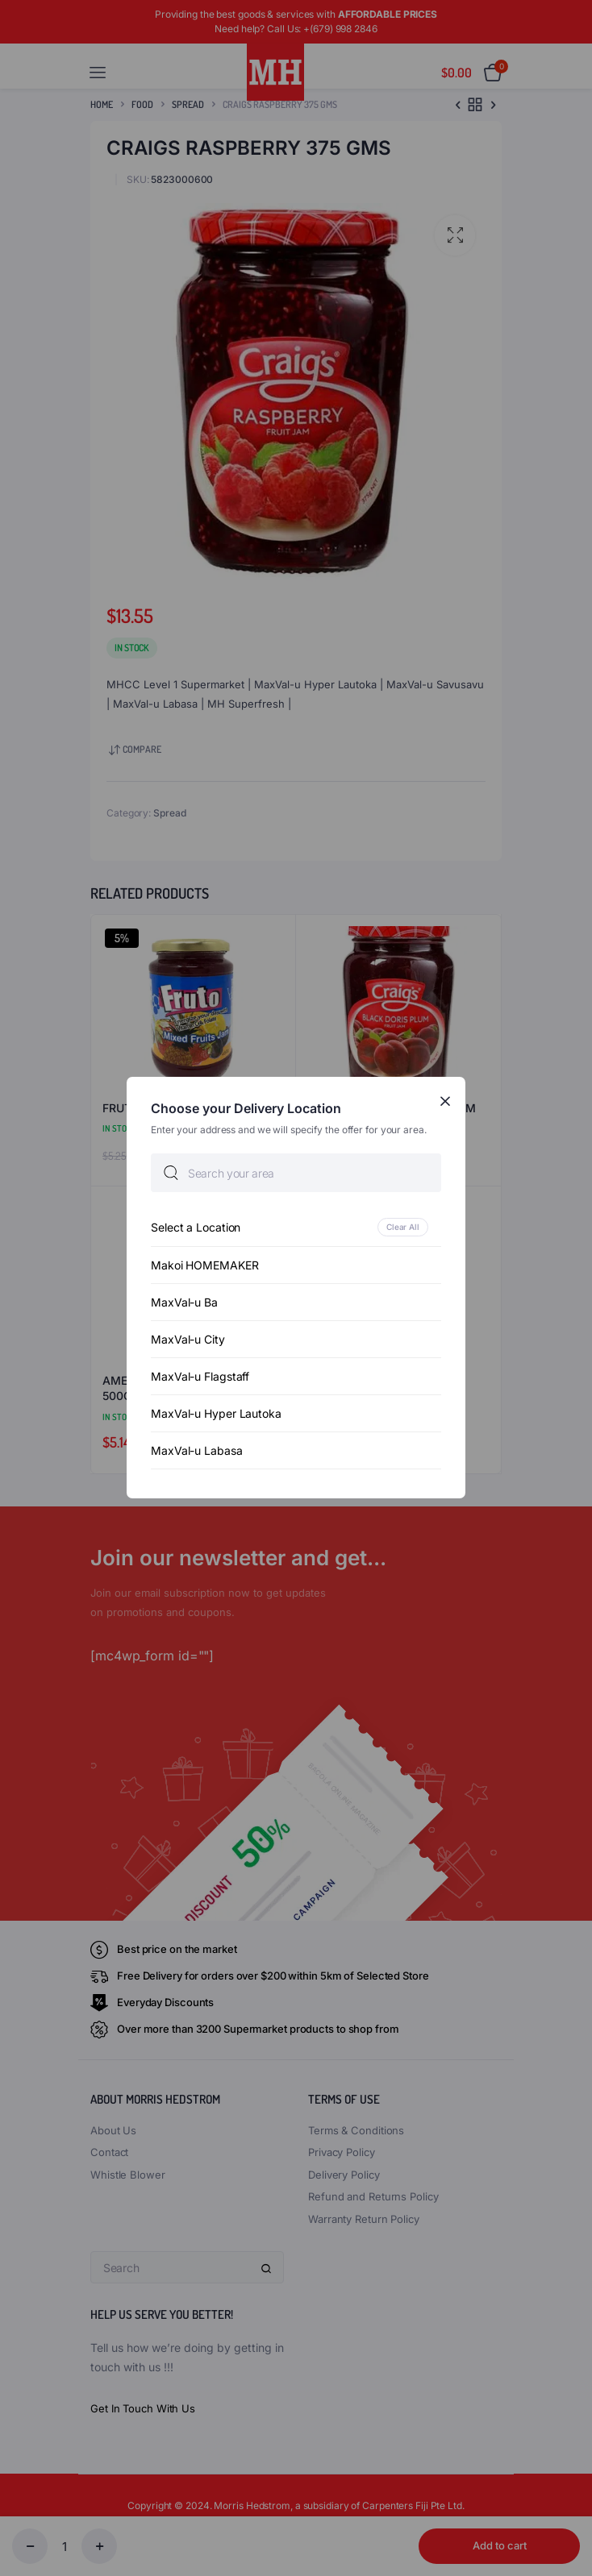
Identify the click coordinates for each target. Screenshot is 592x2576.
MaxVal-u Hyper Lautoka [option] (216, 1414)
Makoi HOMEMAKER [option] (205, 1266)
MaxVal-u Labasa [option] (197, 1451)
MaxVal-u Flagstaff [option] (200, 1377)
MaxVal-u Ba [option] (184, 1303)
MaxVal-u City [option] (188, 1340)
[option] (296, 1228)
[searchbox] (296, 1173)
